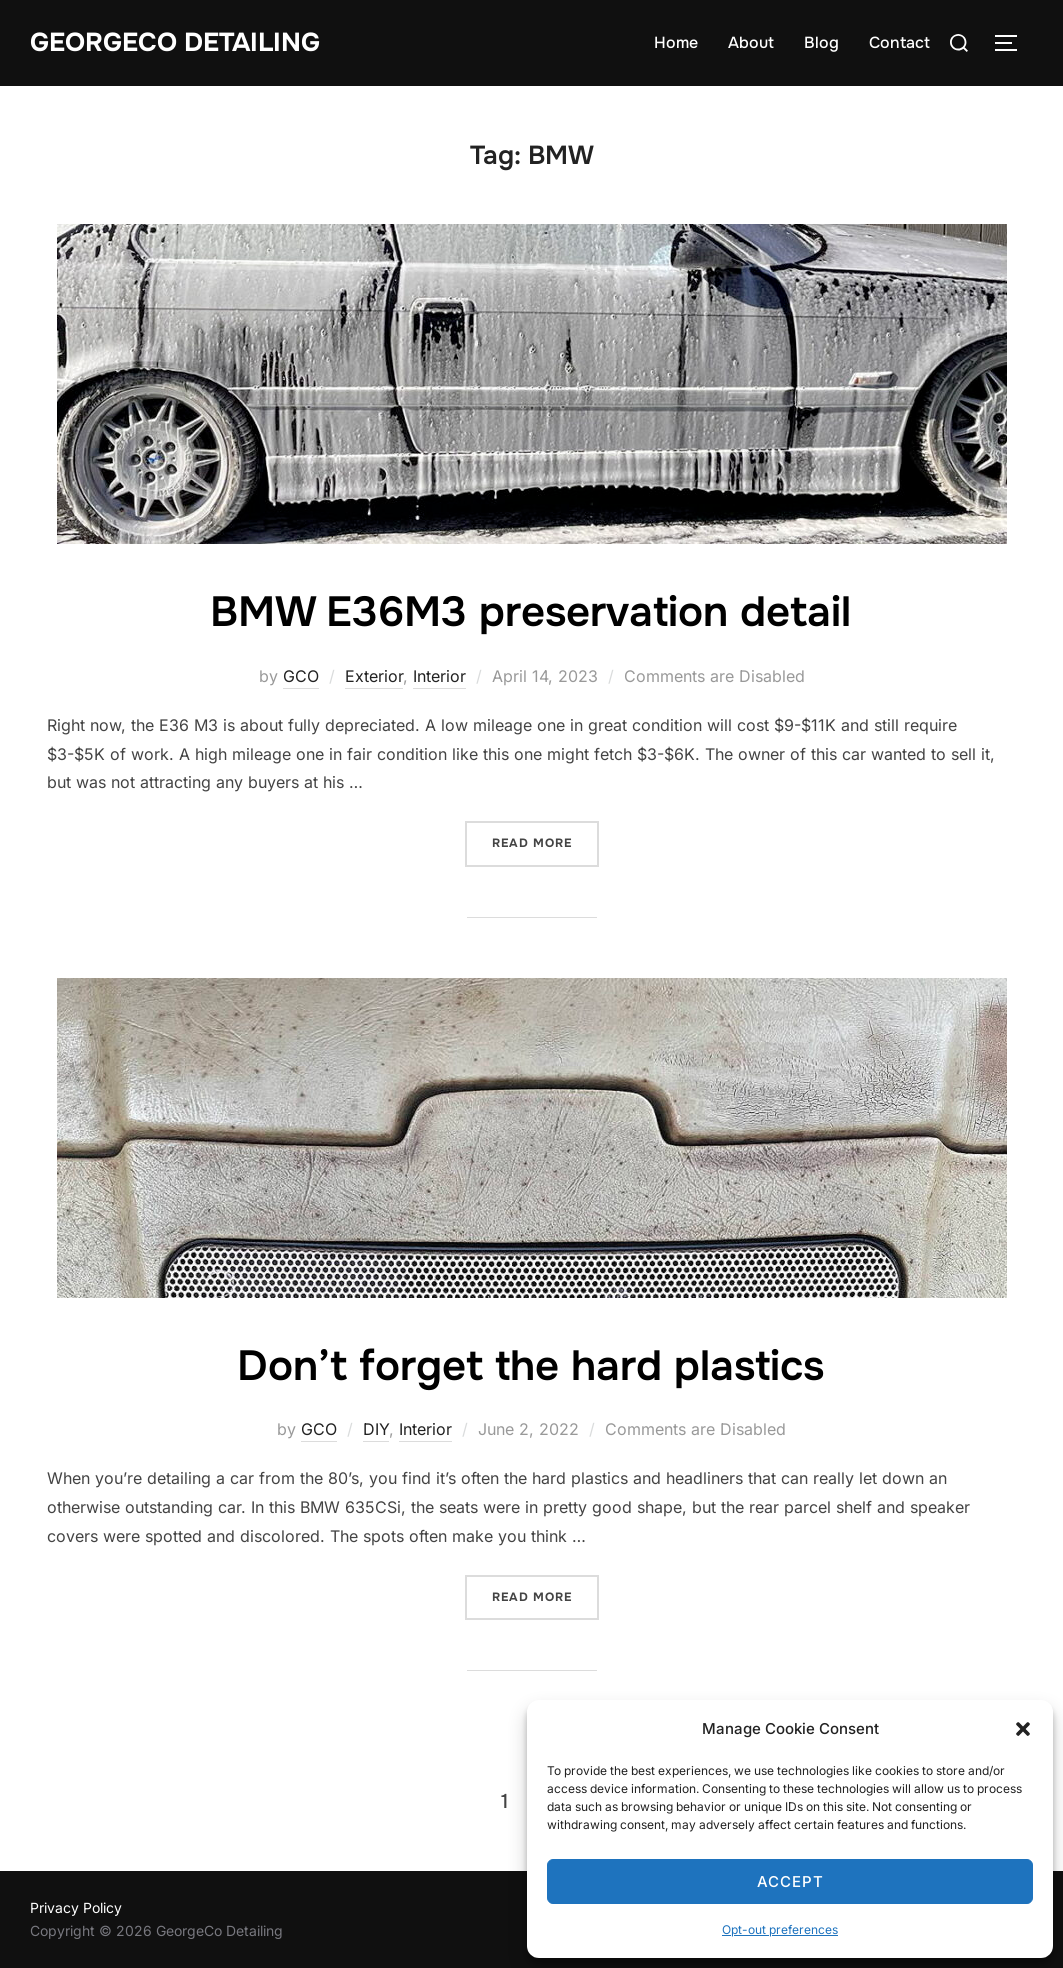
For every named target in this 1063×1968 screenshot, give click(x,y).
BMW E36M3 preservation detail (530, 612)
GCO (301, 676)
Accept (790, 1881)
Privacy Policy (76, 1907)
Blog (821, 42)
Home (676, 42)
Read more (545, 841)
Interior (439, 676)
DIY (376, 1429)
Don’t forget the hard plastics (530, 1366)
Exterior (374, 676)
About (751, 42)
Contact (899, 42)
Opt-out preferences (780, 1929)
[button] (1023, 1729)
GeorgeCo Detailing (175, 42)
